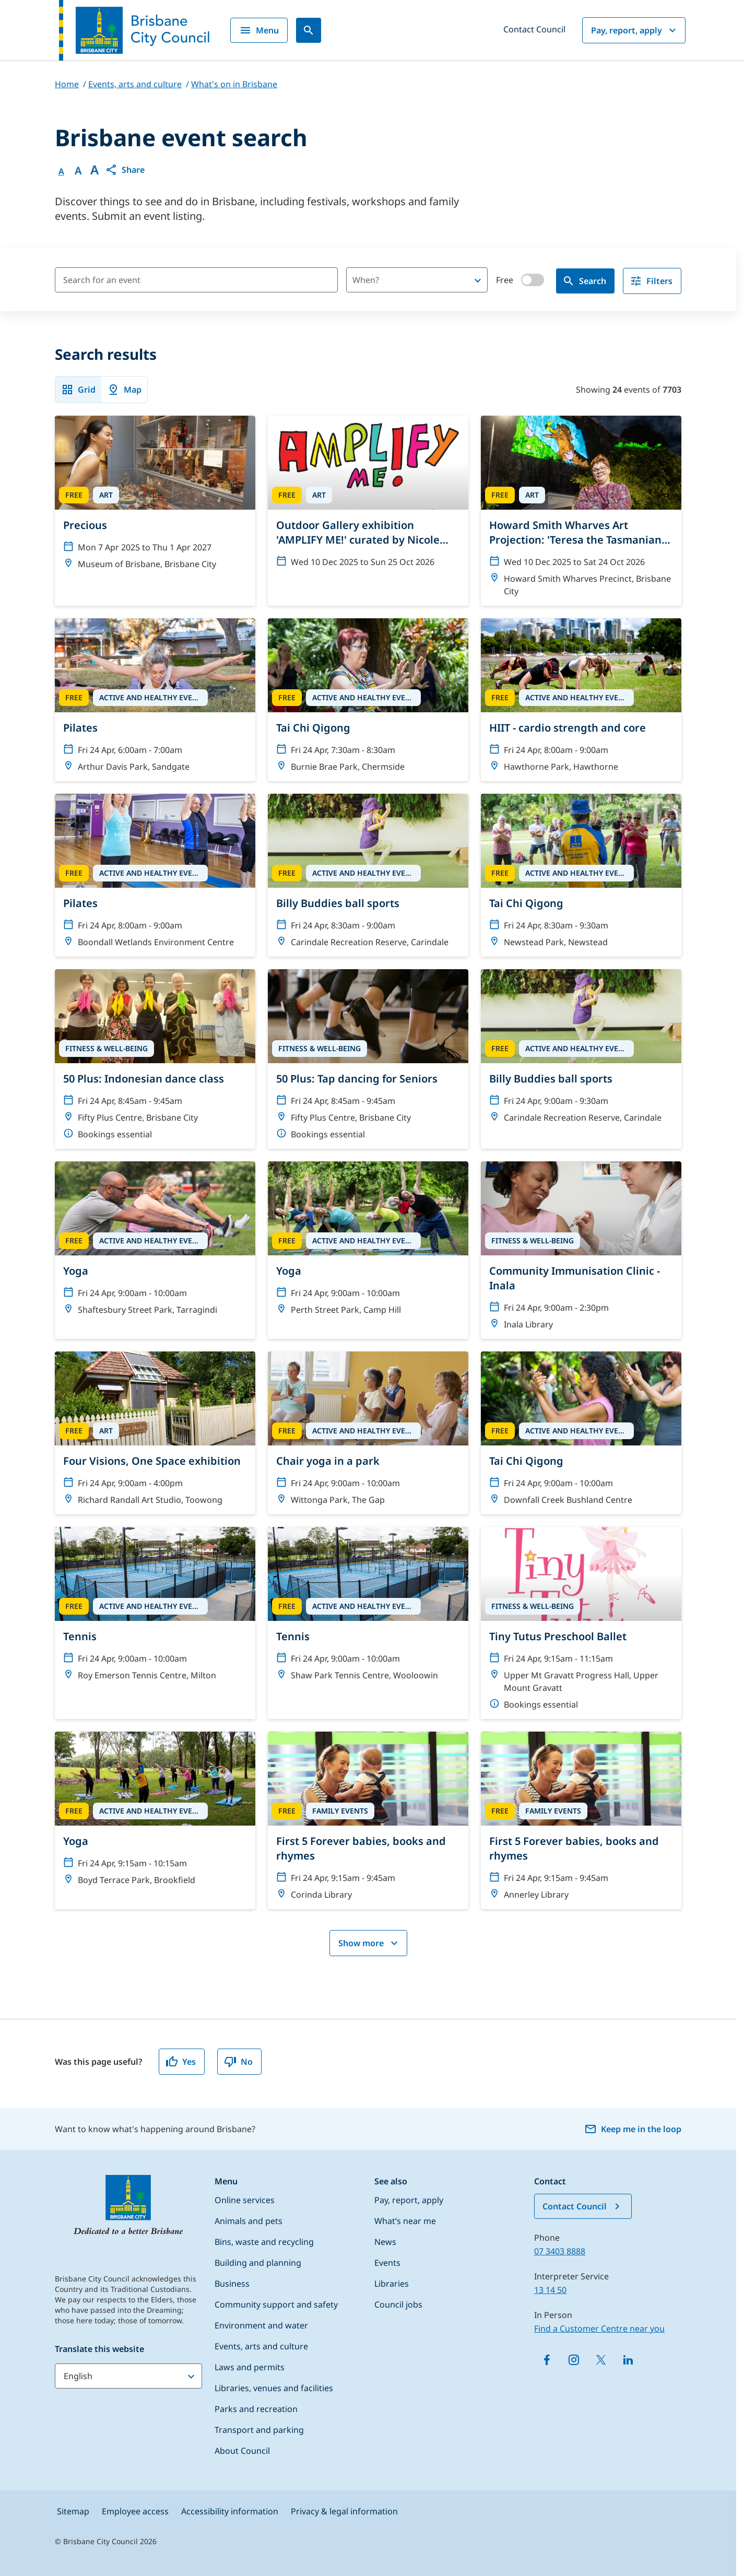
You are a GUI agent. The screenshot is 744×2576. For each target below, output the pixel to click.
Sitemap (73, 2511)
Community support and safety (276, 2304)
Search (584, 281)
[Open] (477, 280)
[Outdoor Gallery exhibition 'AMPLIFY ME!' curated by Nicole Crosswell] (368, 496)
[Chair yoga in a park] (368, 1432)
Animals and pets (248, 2221)
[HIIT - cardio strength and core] (581, 699)
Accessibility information (229, 2511)
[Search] (308, 30)
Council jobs (398, 2304)
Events (387, 2262)
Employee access (135, 2511)
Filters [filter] (651, 281)
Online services (245, 2200)
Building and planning (258, 2262)
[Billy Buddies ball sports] (368, 875)
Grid (78, 389)
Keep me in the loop (632, 2129)
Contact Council (534, 29)
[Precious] (155, 497)
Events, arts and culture (261, 2346)
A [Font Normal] (61, 171)
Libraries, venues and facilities (274, 2388)
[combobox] (399, 280)
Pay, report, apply (635, 30)
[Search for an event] (196, 279)
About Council (242, 2450)
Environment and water (261, 2325)
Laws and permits (250, 2367)
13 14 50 (550, 2290)
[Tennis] (155, 1608)
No (238, 2061)
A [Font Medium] (78, 170)
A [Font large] (94, 169)
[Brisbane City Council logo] (134, 30)
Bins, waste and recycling (264, 2242)
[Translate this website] (128, 2376)
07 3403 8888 (559, 2251)
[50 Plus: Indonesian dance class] (155, 1059)
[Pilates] (155, 699)
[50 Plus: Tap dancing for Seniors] (368, 1059)
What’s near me (405, 2221)
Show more (369, 1943)
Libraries (391, 2283)
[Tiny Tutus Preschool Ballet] (581, 1623)
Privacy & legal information (344, 2511)
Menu (259, 30)
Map (124, 389)
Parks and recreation (256, 2409)
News (385, 2242)
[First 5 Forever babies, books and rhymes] (368, 1820)
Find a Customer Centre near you (599, 2328)
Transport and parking (259, 2430)
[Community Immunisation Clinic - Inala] (581, 1250)
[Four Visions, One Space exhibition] (155, 1432)
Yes (181, 2061)
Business (232, 2283)
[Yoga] (155, 1242)
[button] (125, 169)
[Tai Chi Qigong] (368, 699)
